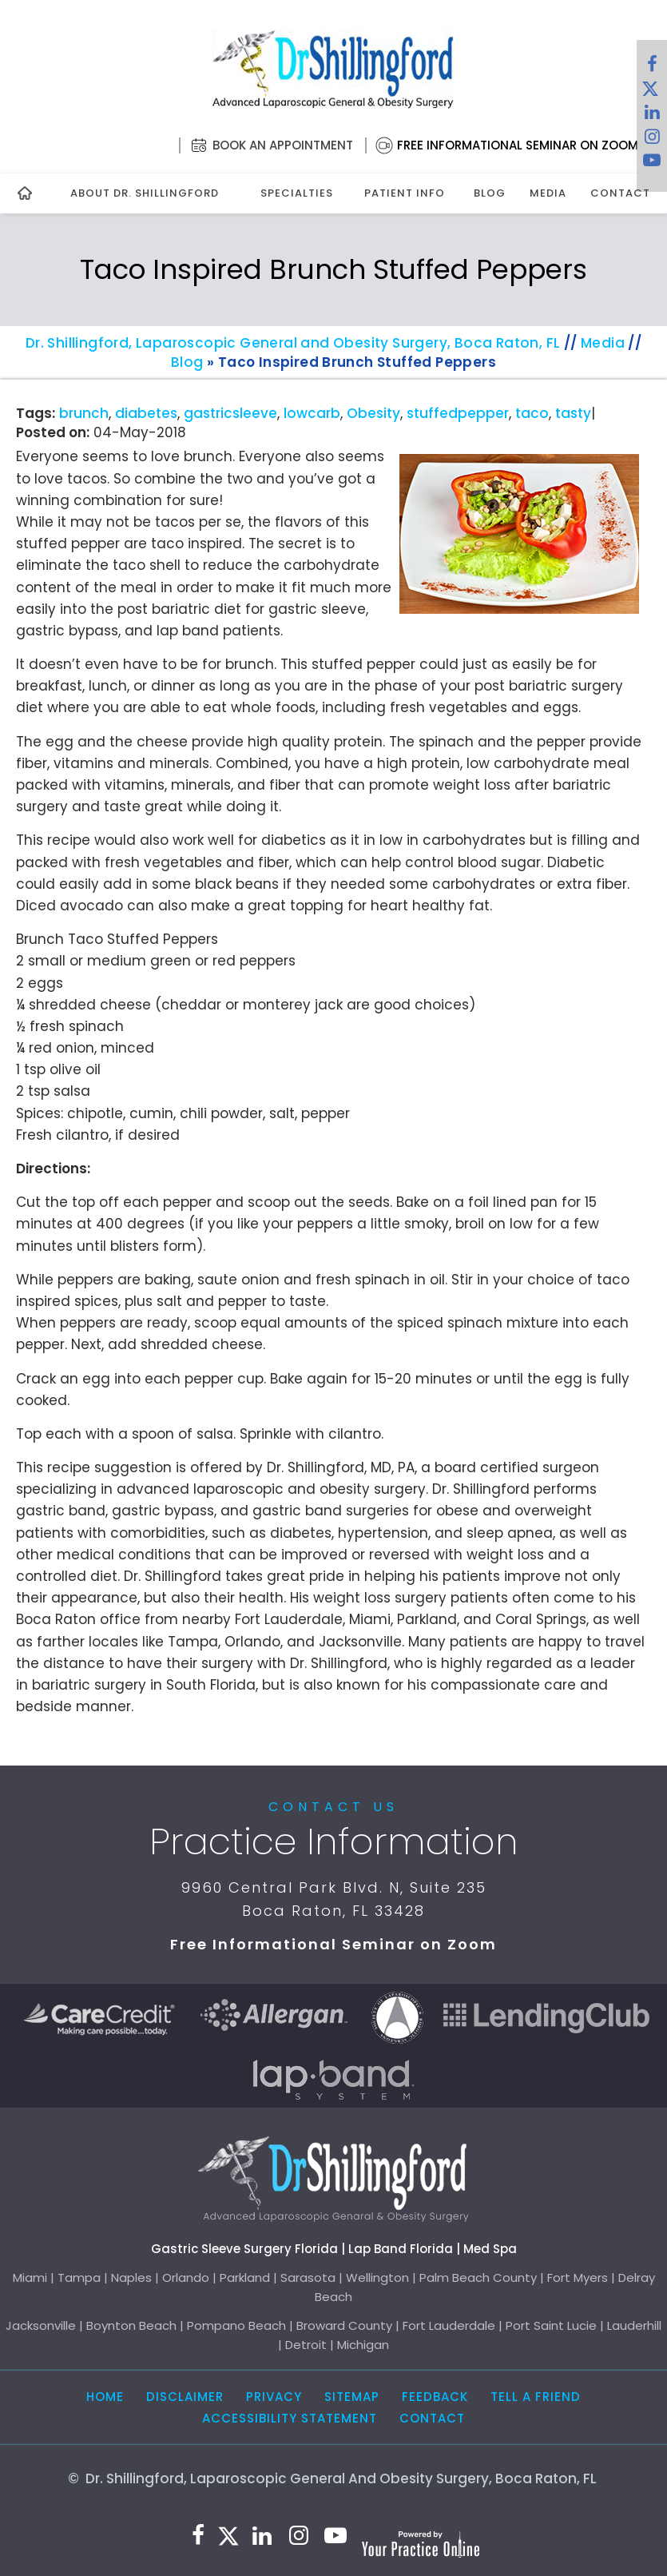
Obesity (373, 413)
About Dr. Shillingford (144, 193)
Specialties (296, 193)
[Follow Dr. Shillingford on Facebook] (652, 68)
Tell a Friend (535, 2396)
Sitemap (351, 2396)
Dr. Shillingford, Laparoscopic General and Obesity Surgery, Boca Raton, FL (293, 342)
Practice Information (333, 1841)
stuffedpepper (458, 413)
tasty (573, 413)
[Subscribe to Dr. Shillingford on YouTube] (652, 164)
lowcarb (312, 413)
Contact (620, 193)
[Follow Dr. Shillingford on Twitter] (650, 92)
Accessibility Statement (289, 2418)
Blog (490, 193)
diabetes (146, 413)
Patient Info (404, 193)
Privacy (274, 2396)
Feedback (435, 2396)
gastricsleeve (230, 413)
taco (532, 413)
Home (105, 2396)
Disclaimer (185, 2396)
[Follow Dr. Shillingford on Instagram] (652, 140)
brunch (84, 413)
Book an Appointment (282, 145)
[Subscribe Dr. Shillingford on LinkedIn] (652, 116)
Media (548, 193)
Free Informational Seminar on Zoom (517, 145)
